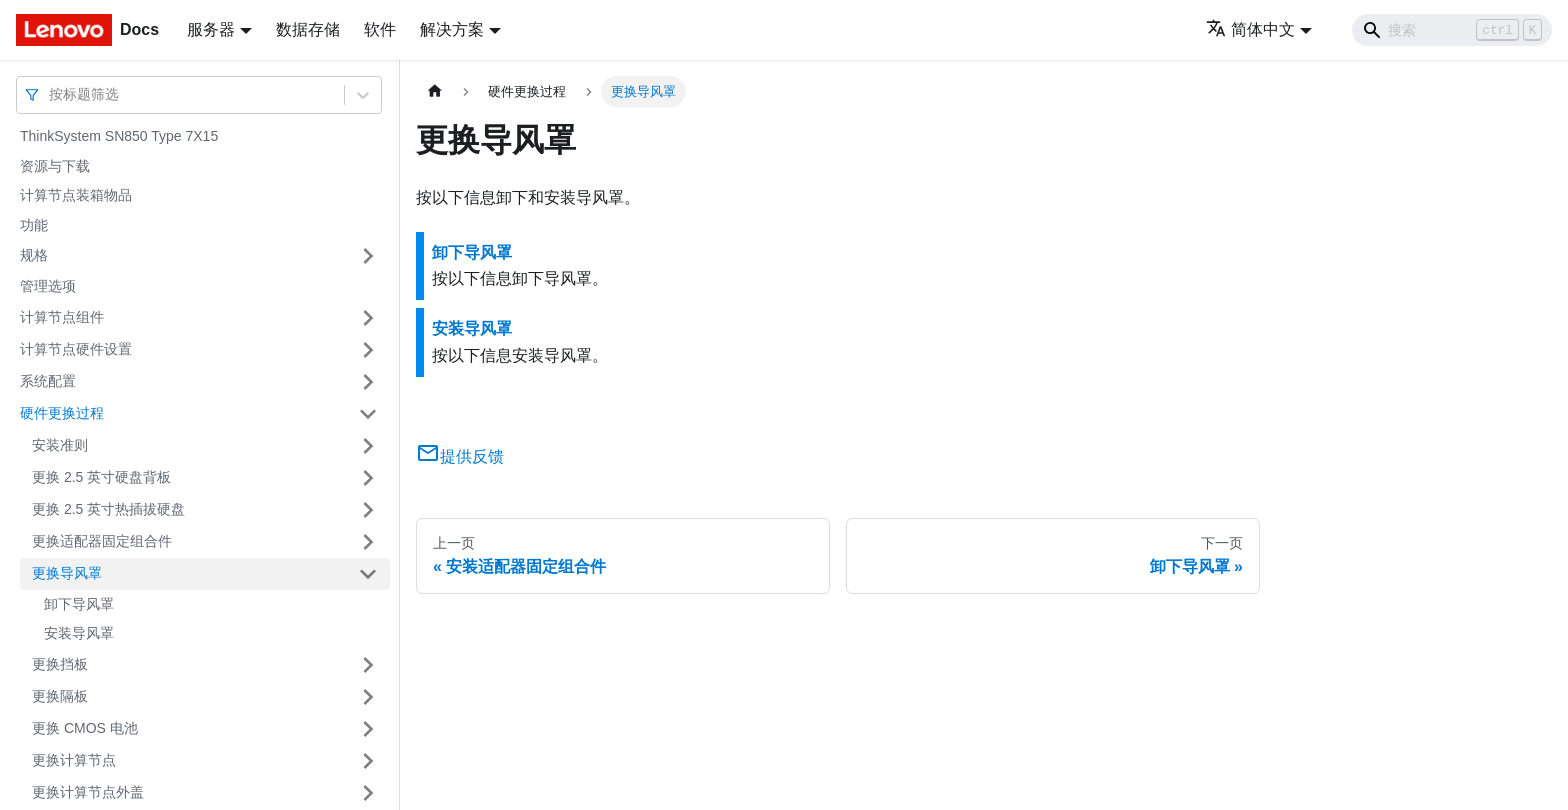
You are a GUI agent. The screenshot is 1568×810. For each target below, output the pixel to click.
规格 (34, 255)
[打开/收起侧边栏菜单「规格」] (368, 256)
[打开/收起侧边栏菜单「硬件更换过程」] (368, 414)
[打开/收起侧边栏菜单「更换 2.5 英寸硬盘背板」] (368, 478)
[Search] (1452, 30)
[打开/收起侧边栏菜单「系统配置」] (368, 382)
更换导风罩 (67, 573)
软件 (380, 29)
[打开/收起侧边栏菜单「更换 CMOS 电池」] (368, 729)
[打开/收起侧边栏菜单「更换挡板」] (368, 665)
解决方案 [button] (452, 29)
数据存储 (308, 29)
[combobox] (51, 94)
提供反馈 (460, 456)
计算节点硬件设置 (76, 349)
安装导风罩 (79, 633)
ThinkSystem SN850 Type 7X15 (119, 136)
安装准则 (60, 445)
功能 (34, 225)
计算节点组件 (62, 317)
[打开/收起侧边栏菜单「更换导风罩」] (368, 574)
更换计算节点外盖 (88, 792)
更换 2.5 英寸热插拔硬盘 (108, 509)
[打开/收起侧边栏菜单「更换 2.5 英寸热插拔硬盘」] (368, 510)
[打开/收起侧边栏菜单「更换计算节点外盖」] (368, 793)
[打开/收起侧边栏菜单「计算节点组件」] (368, 318)
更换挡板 (60, 664)
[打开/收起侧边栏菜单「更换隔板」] (368, 697)
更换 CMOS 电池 (85, 728)
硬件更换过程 (62, 413)
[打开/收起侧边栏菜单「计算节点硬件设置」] (368, 350)
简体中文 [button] (1250, 29)
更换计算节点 (74, 760)
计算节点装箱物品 (76, 195)
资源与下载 (55, 166)
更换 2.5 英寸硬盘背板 (101, 477)
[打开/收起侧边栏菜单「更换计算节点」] (368, 761)
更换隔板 (60, 696)
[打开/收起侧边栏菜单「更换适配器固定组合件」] (368, 542)
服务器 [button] (211, 29)
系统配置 (48, 381)
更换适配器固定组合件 (102, 541)
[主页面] (435, 91)
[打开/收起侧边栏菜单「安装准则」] (368, 446)
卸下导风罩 (79, 604)
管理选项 (48, 286)
